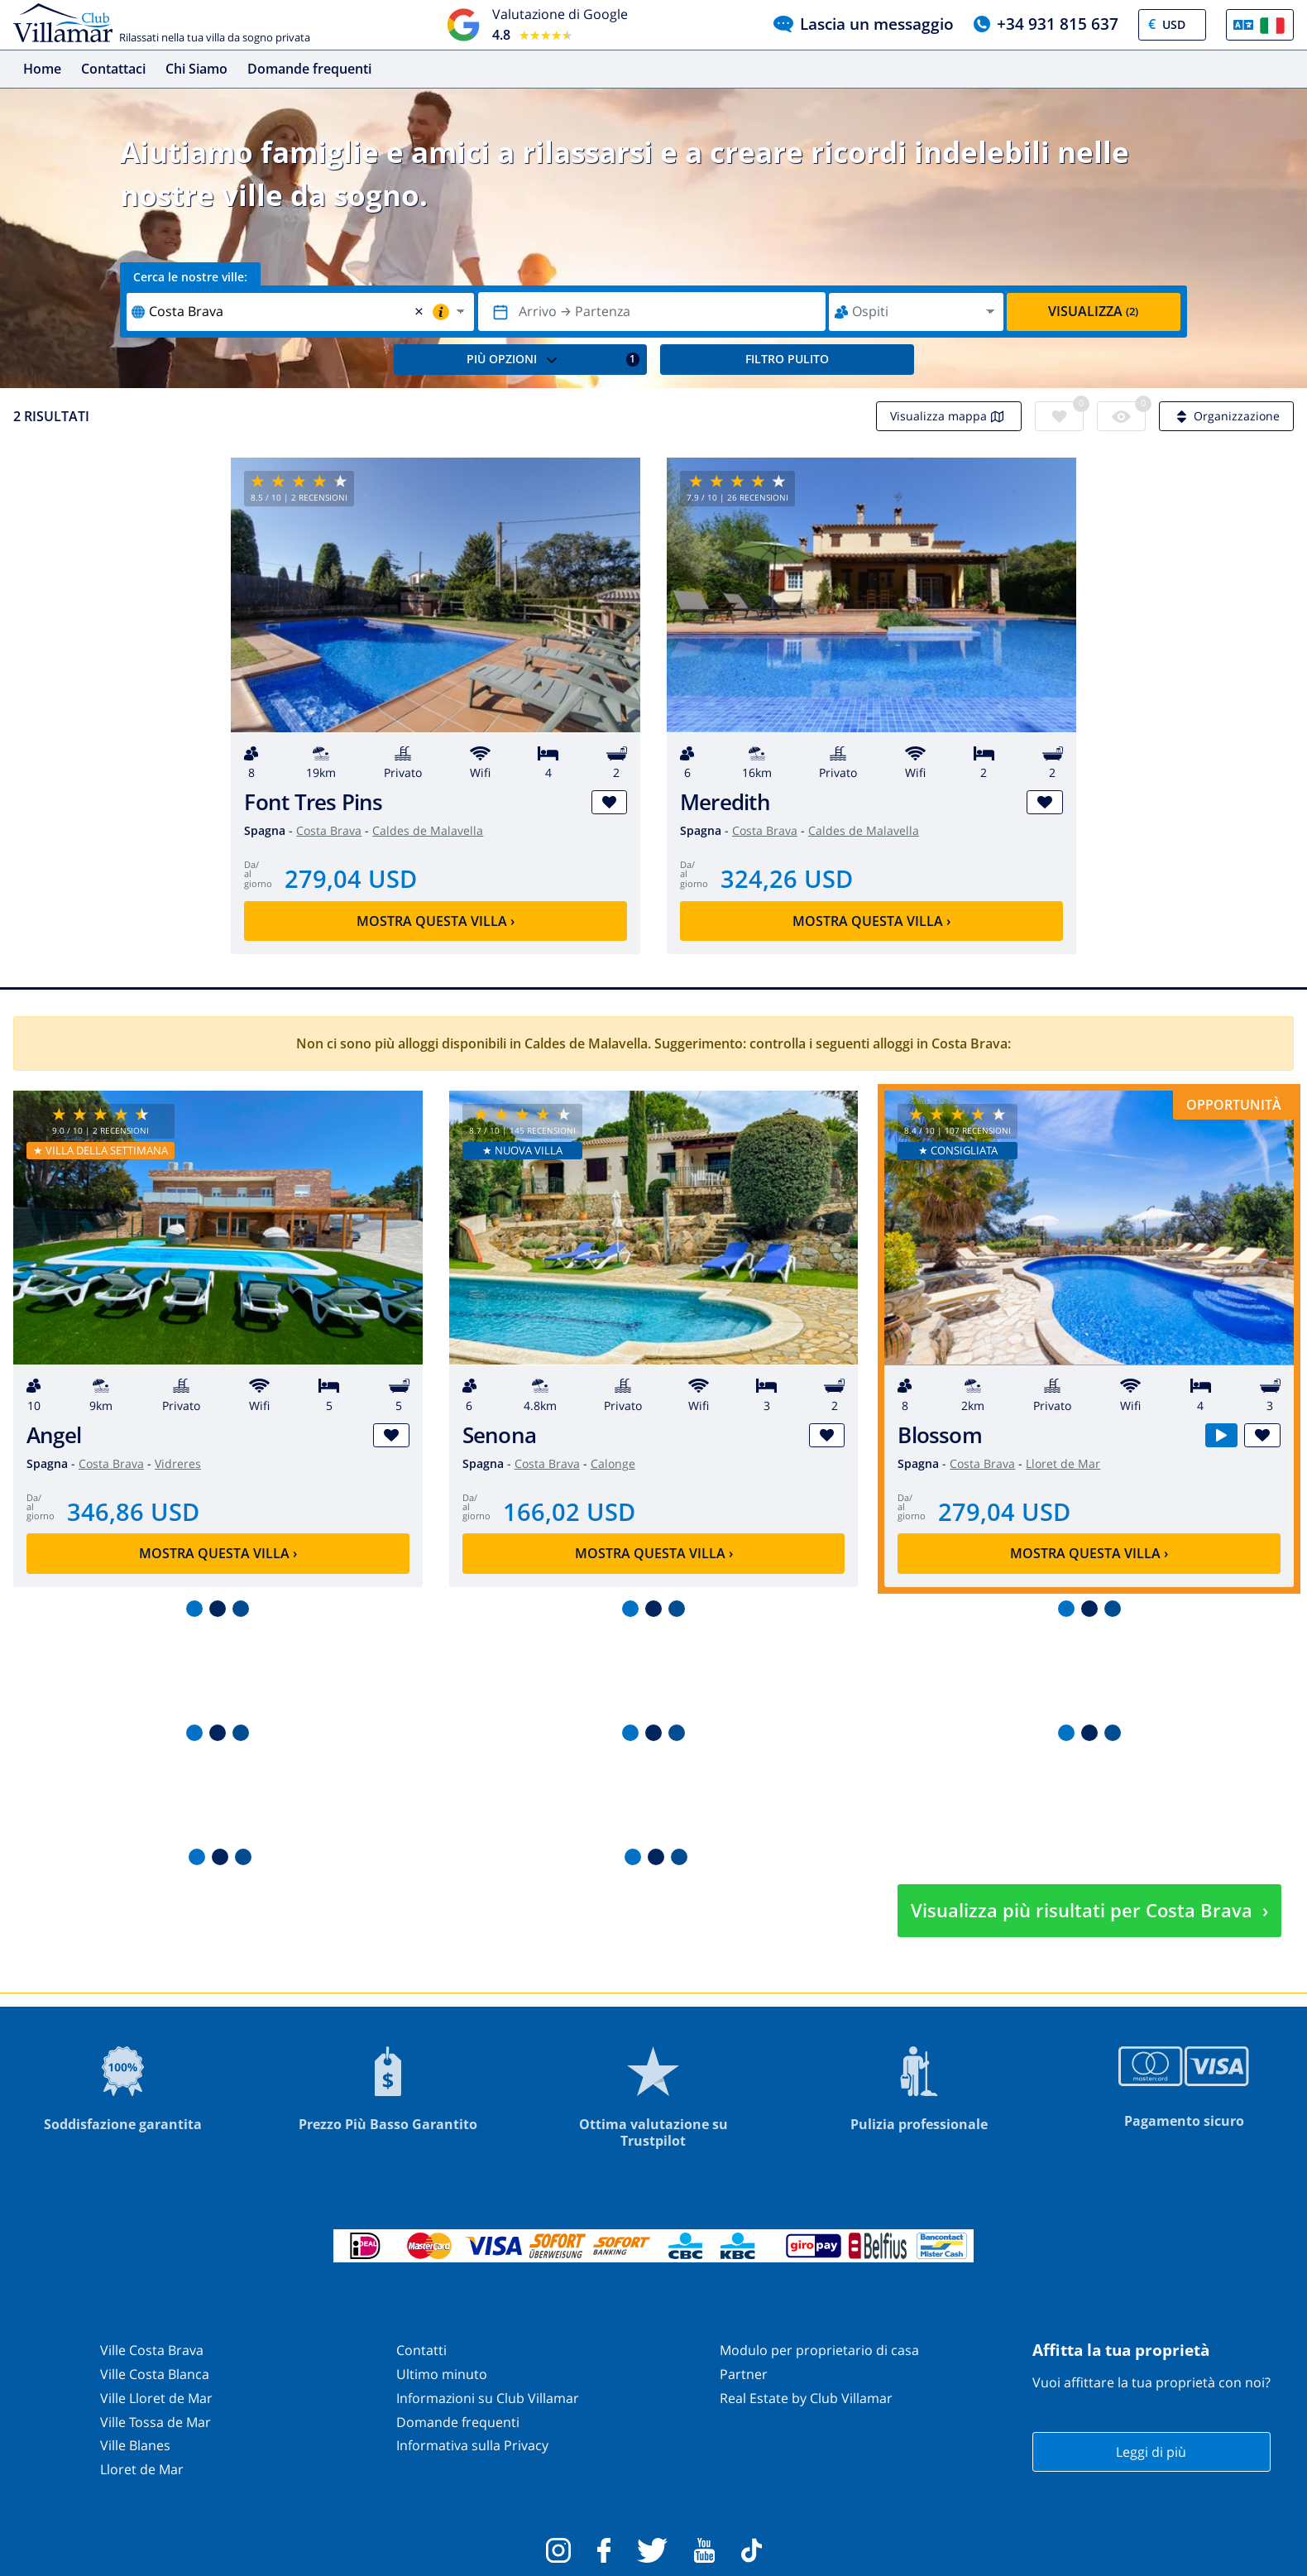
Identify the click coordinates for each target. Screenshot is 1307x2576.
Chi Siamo (196, 69)
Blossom (940, 1435)
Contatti (421, 2350)
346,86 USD (133, 1511)
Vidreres (178, 1463)
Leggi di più (1151, 2452)
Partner (744, 2374)
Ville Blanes (135, 2445)
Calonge (613, 1463)
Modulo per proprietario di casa (819, 2350)
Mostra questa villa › (436, 921)
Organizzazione (1226, 416)
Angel (53, 1435)
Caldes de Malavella (427, 830)
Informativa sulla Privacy (472, 2445)
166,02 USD (569, 1511)
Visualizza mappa (949, 416)
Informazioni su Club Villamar (487, 2398)
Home (42, 69)
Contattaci (113, 69)
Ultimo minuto (441, 2374)
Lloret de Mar (1063, 1463)
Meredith (725, 802)
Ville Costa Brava (151, 2350)
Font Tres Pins (313, 802)
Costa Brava (328, 830)
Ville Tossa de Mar (155, 2422)
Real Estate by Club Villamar (806, 2398)
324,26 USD (787, 878)
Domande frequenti (309, 69)
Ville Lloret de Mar (156, 2398)
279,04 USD (351, 878)
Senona (499, 1435)
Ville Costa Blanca (154, 2374)
